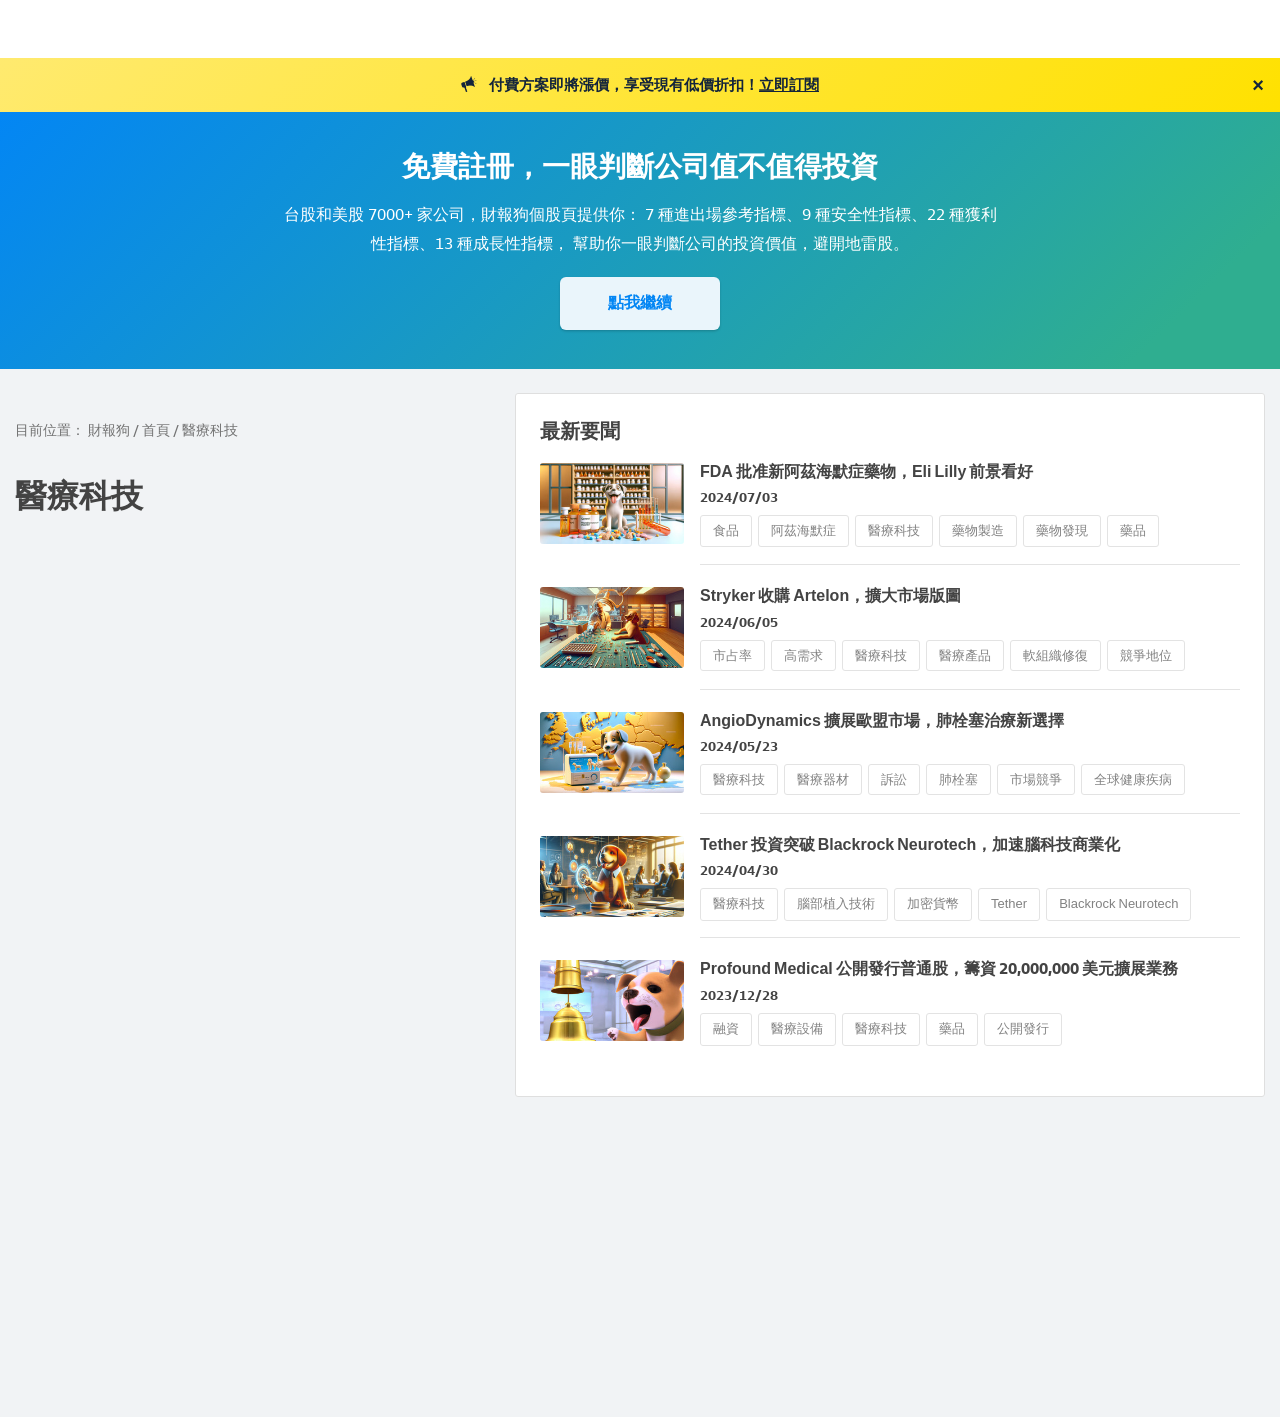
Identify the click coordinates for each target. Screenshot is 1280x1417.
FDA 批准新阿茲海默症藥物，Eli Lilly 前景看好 (866, 471)
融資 (726, 1028)
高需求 (803, 655)
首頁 (156, 430)
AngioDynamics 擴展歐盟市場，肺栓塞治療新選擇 (882, 720)
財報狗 (109, 430)
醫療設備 (797, 1028)
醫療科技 (894, 530)
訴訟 (894, 779)
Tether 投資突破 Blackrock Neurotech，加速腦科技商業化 (910, 844)
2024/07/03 (739, 497)
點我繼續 (640, 302)
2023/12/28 (739, 995)
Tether (1009, 903)
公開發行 (1023, 1028)
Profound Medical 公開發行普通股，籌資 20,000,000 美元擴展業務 (939, 968)
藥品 (1133, 530)
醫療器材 (823, 779)
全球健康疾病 (1133, 779)
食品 (726, 530)
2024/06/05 (739, 622)
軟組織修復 (1055, 655)
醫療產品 (965, 655)
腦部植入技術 (836, 903)
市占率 (732, 655)
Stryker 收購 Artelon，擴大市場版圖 (830, 595)
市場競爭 (1036, 779)
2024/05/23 (739, 746)
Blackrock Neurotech (1118, 903)
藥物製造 (978, 530)
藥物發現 (1062, 530)
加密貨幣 (933, 903)
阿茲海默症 (803, 530)
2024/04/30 (739, 870)
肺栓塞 (958, 779)
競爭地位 (1146, 655)
